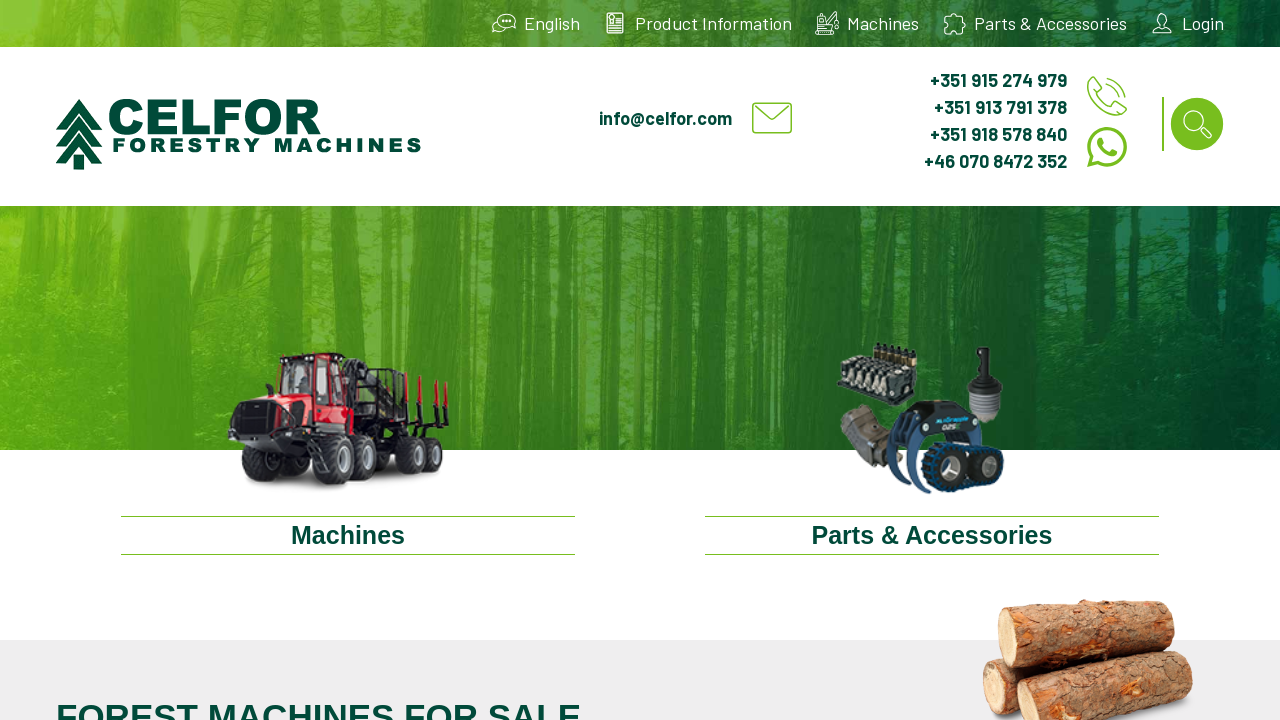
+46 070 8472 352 (995, 161)
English (552, 23)
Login (1203, 23)
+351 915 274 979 (998, 80)
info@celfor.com (665, 118)
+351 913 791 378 (1000, 107)
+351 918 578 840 (998, 134)
